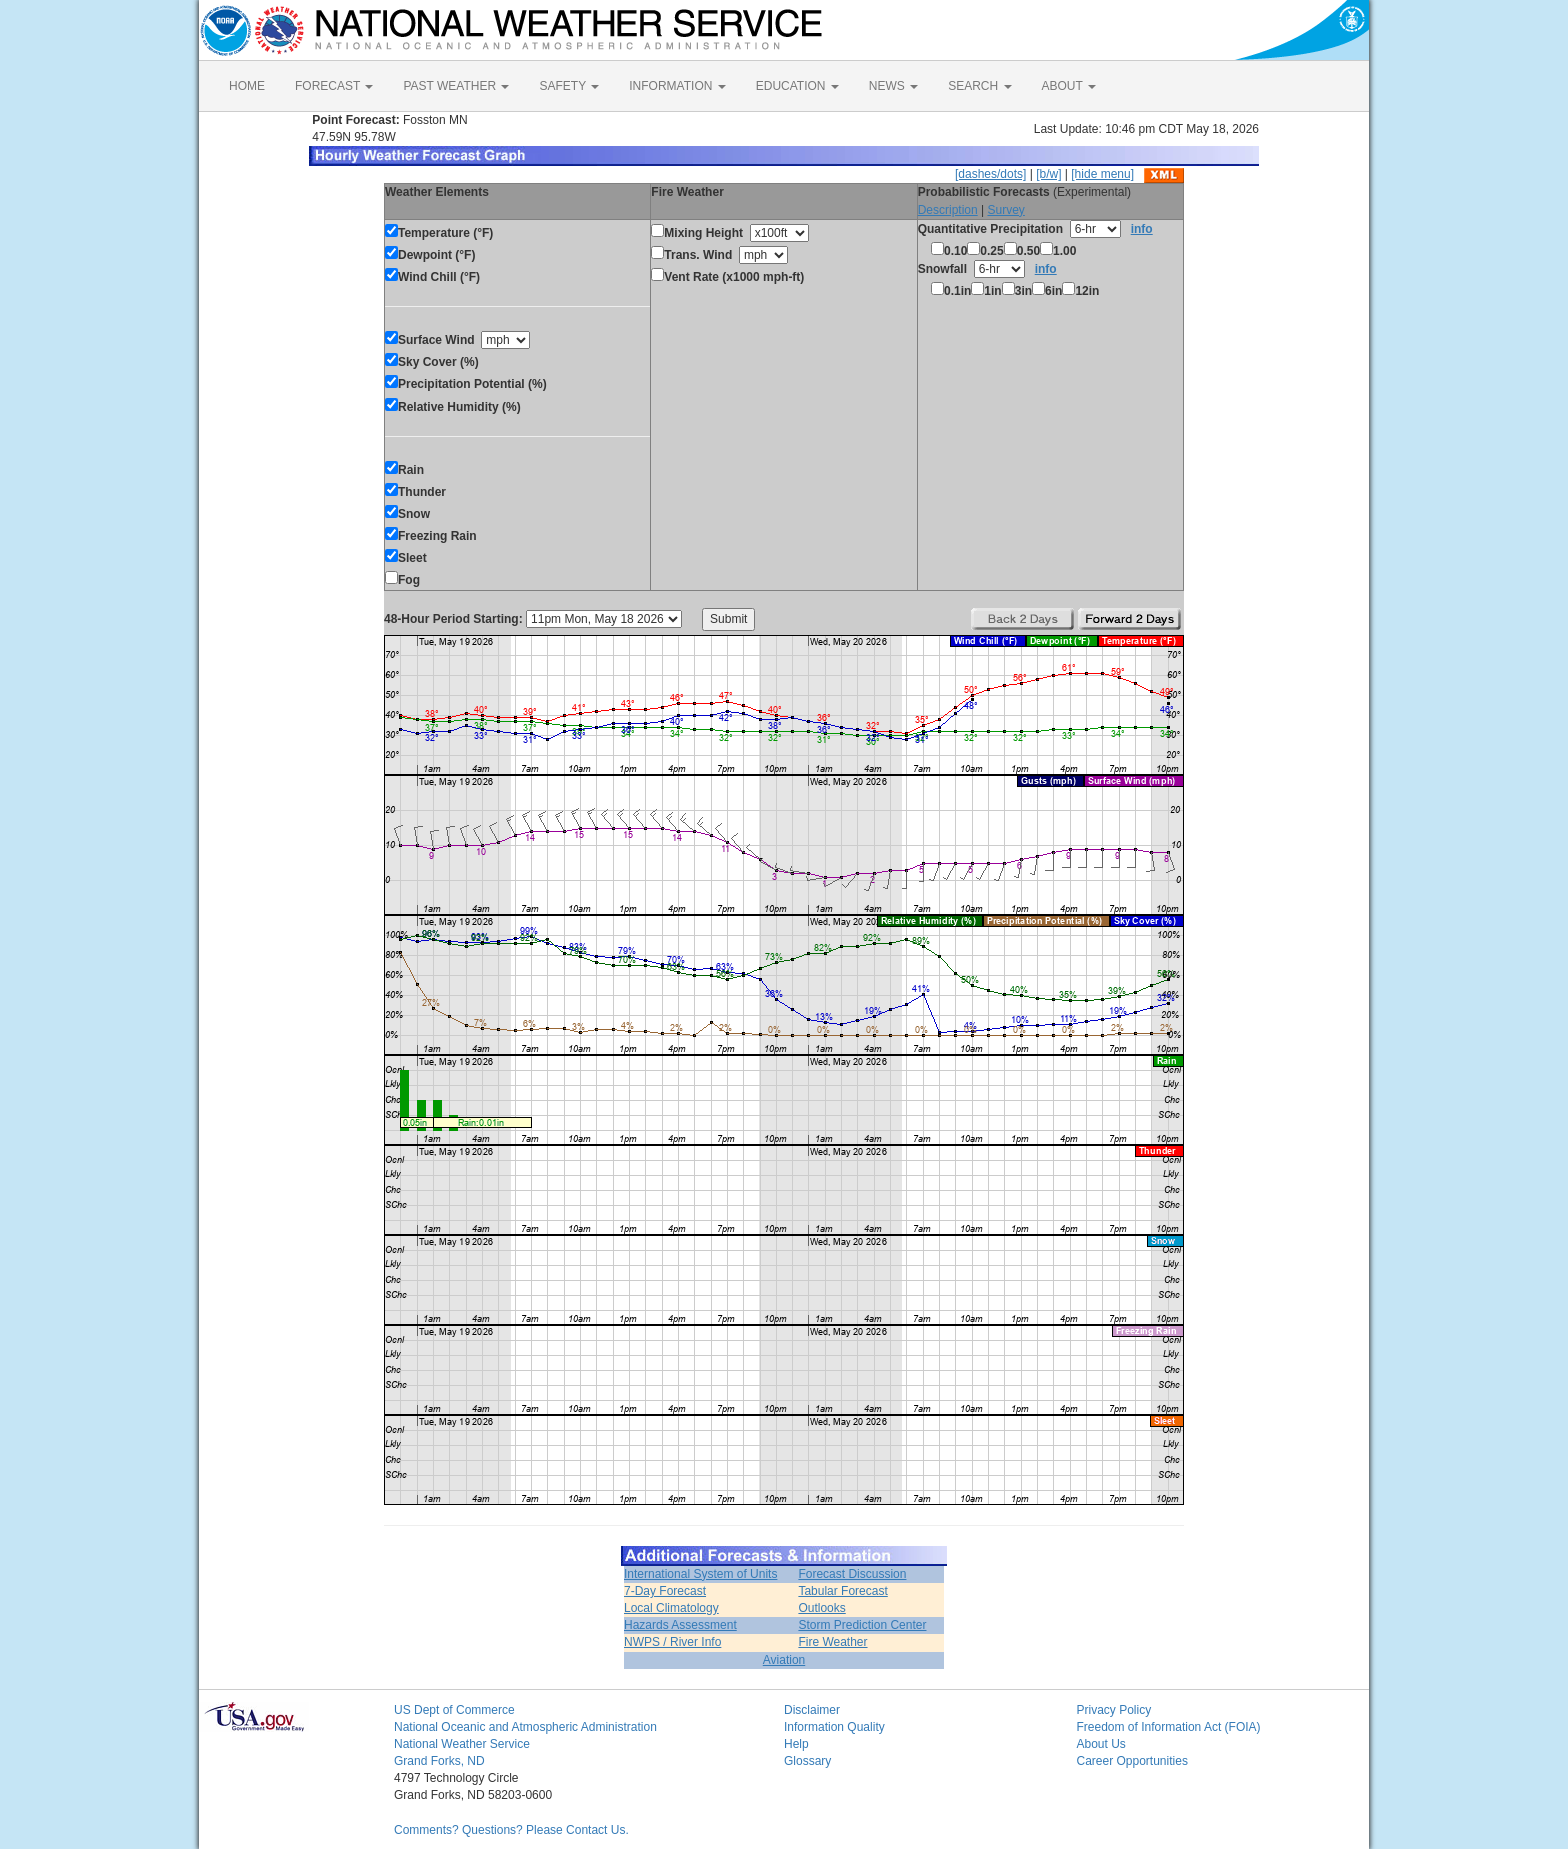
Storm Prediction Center (862, 1625)
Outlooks (821, 1608)
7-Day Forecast (665, 1591)
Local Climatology (671, 1608)
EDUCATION (797, 86)
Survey (1005, 210)
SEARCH (979, 86)
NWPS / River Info (672, 1642)
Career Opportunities (1132, 1761)
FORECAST (334, 86)
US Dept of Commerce (454, 1710)
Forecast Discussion (852, 1574)
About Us (1101, 1744)
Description (948, 210)
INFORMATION (677, 86)
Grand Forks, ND (439, 1761)
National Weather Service (462, 1744)
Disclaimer (812, 1710)
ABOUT (1069, 86)
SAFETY (569, 86)
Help (796, 1744)
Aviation (784, 1660)
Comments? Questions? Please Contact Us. (511, 1830)
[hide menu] (1102, 174)
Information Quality (834, 1727)
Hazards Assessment (680, 1625)
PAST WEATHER (456, 86)
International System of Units (700, 1574)
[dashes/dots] (990, 174)
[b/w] (1048, 174)
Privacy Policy (1114, 1710)
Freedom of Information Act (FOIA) (1169, 1727)
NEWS (893, 86)
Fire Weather (832, 1642)
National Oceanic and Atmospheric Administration (525, 1727)
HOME (247, 86)
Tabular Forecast (842, 1591)
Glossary (807, 1761)
